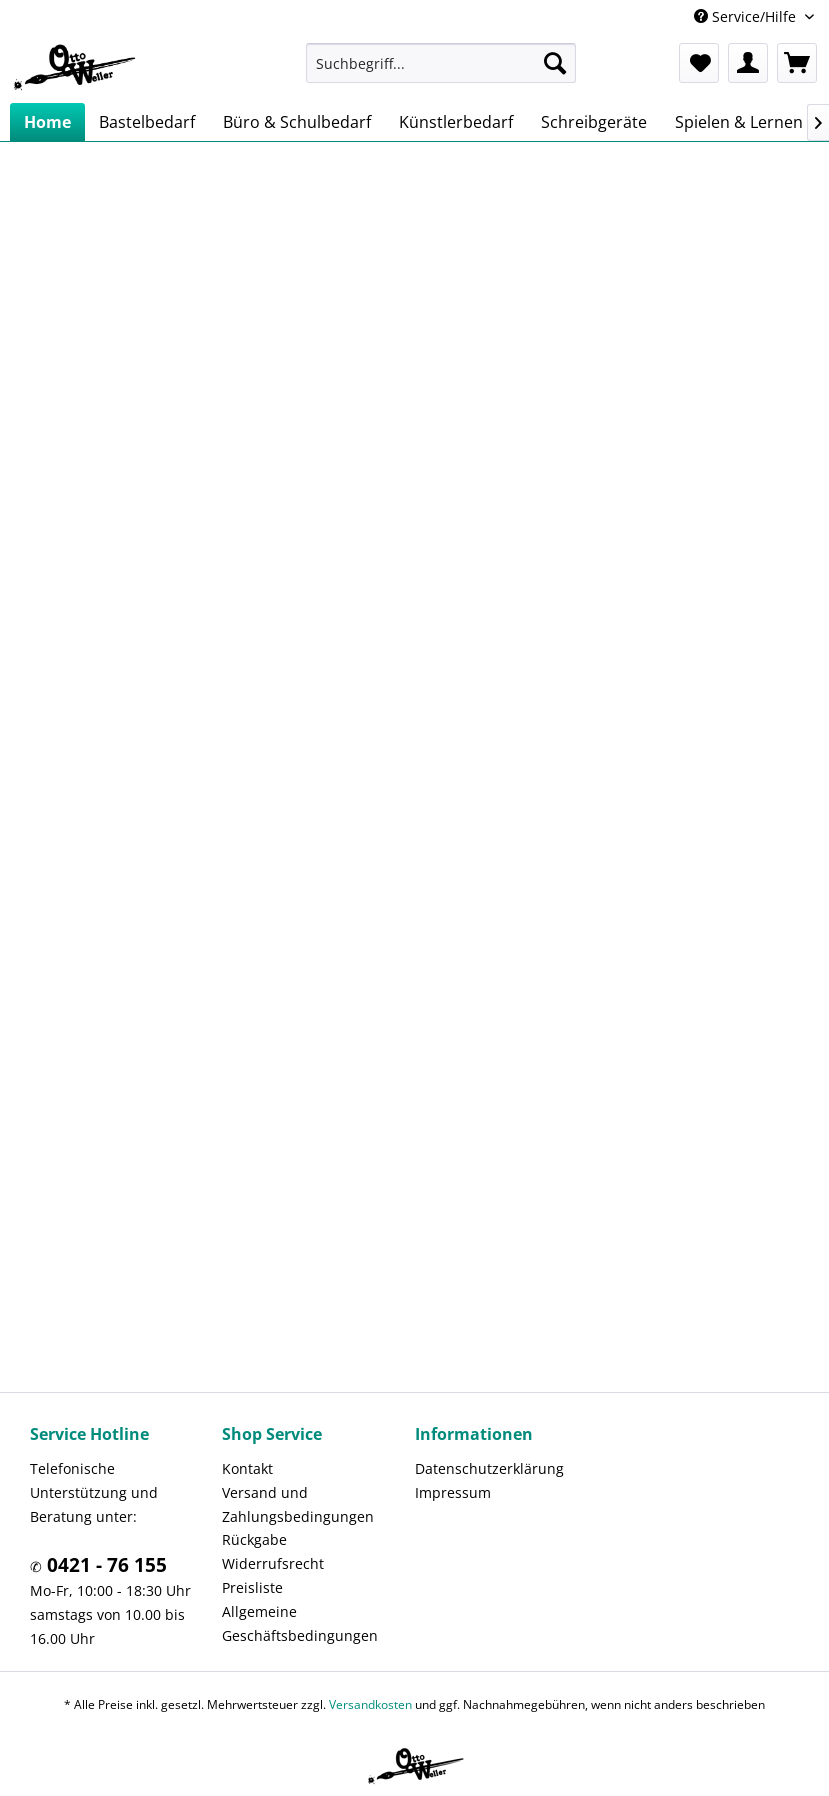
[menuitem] (440, 63)
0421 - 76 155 (104, 1565)
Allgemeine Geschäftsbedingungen (300, 1623)
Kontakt (247, 1468)
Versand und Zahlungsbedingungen (298, 1504)
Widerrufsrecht (273, 1563)
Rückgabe (254, 1539)
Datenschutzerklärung (489, 1468)
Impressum (453, 1492)
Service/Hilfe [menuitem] (747, 16)
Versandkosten (370, 1704)
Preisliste (252, 1587)
